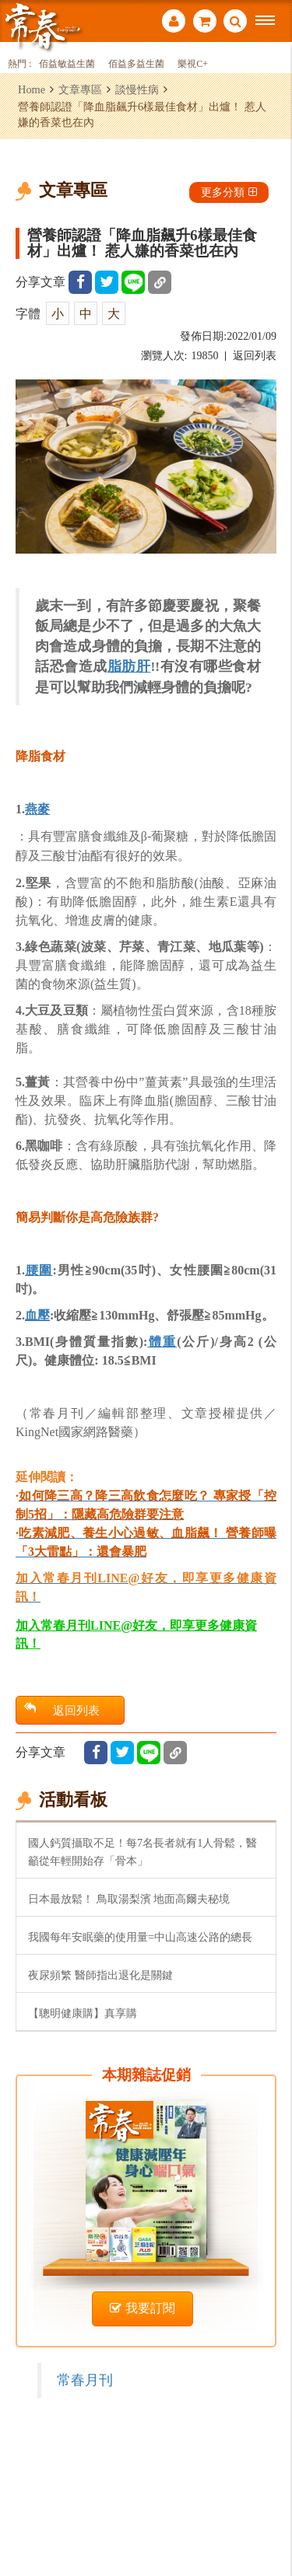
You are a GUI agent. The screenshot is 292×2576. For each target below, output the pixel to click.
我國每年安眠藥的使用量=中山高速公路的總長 (140, 1937)
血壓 (37, 1315)
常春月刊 (85, 2380)
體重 (162, 1341)
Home (31, 89)
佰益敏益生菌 (67, 64)
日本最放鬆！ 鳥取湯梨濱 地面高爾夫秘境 (129, 1899)
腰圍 (39, 1270)
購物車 (204, 21)
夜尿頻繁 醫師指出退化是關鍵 (100, 1975)
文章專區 (80, 89)
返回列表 (254, 356)
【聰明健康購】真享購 (82, 2013)
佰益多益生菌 (136, 64)
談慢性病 (137, 89)
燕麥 (37, 809)
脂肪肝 (129, 666)
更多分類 (229, 192)
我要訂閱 (142, 2308)
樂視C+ (193, 64)
